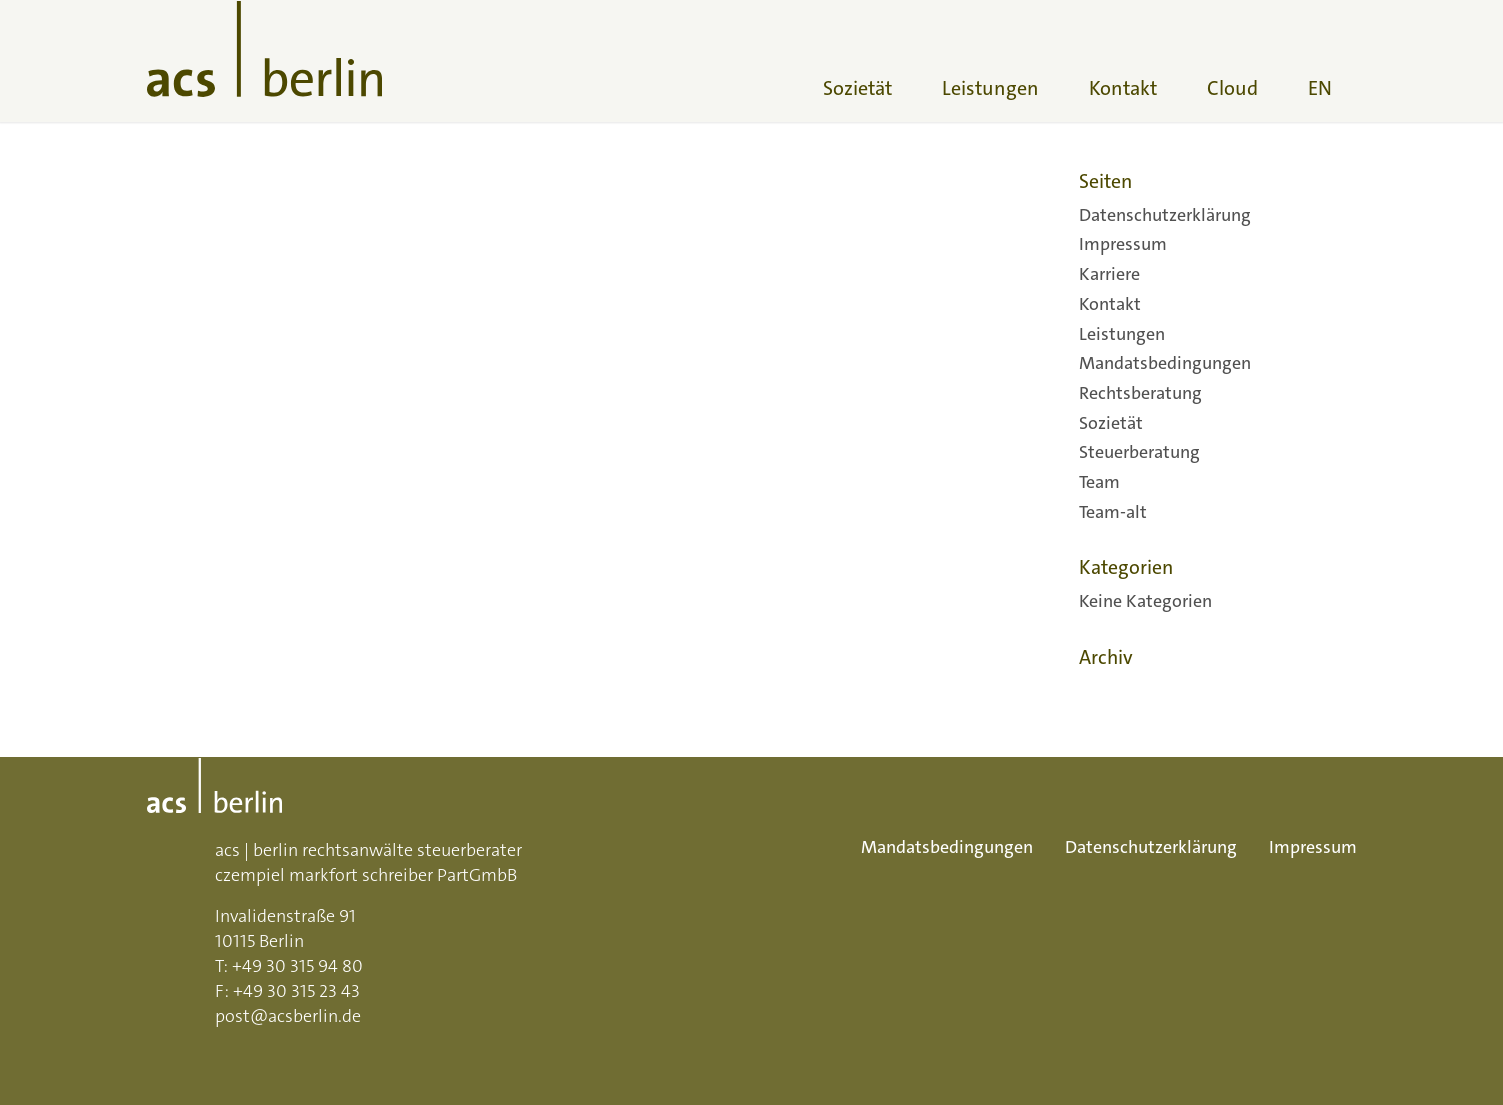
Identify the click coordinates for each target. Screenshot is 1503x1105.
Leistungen (1122, 334)
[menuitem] (857, 61)
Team (1099, 482)
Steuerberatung (1139, 452)
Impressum (1123, 244)
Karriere (1109, 274)
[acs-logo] (264, 61)
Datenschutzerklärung (1165, 215)
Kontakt (1110, 304)
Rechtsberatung (1140, 393)
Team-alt (1113, 512)
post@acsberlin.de (288, 1016)
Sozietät (1111, 423)
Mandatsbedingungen (1165, 363)
